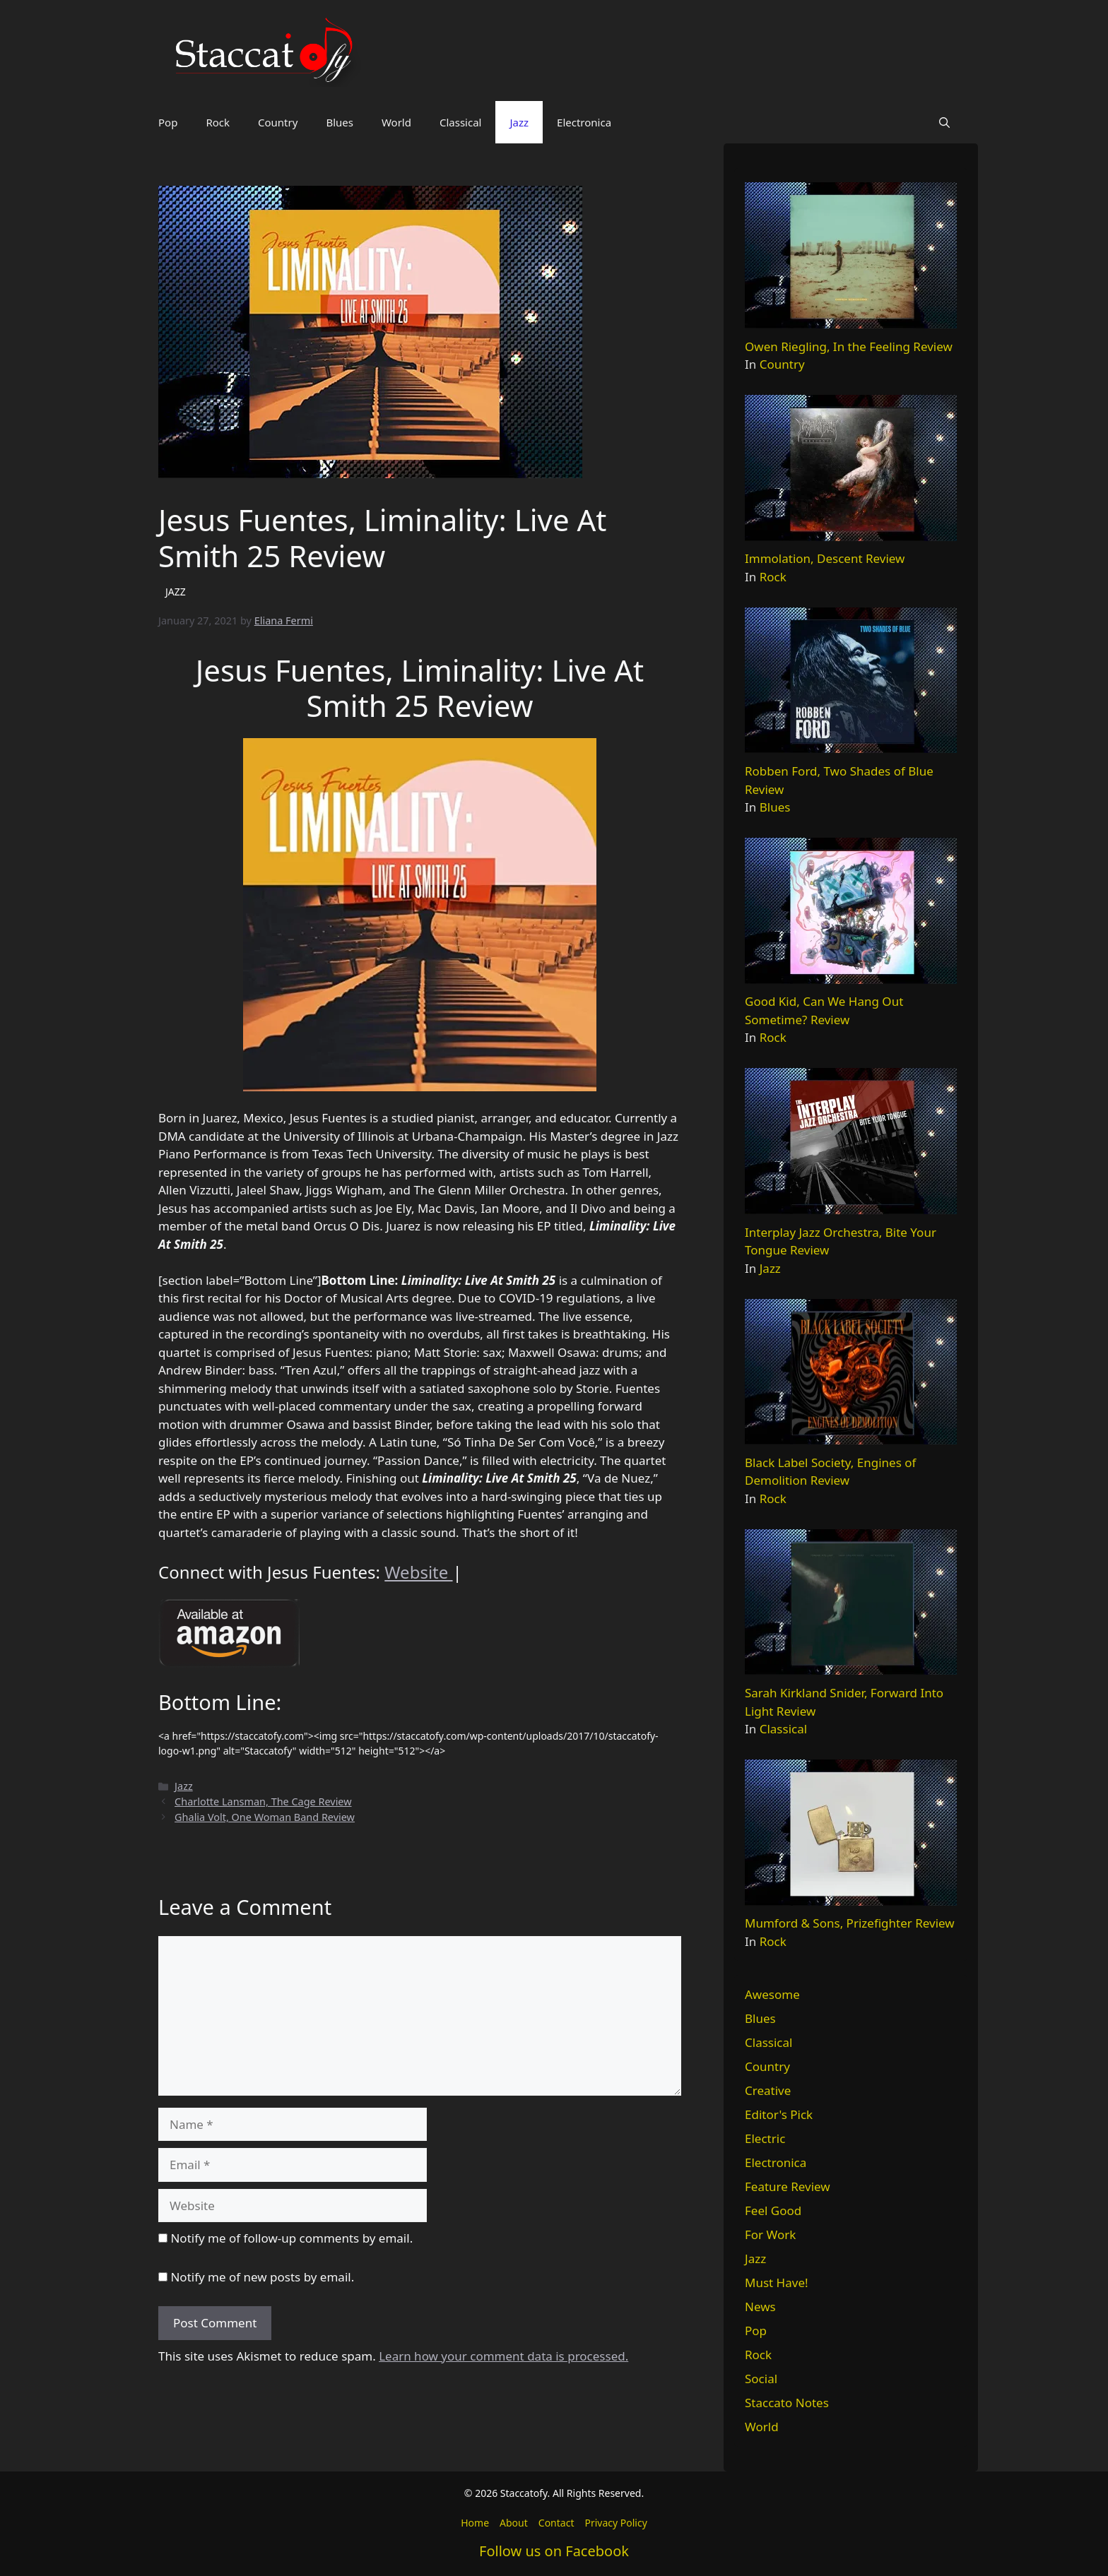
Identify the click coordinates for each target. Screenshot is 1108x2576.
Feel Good (773, 2210)
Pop (167, 122)
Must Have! (776, 2282)
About (514, 2522)
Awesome (772, 1994)
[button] (944, 122)
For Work (770, 2234)
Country (277, 122)
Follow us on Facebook (554, 2550)
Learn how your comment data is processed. (503, 2356)
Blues (339, 122)
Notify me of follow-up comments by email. (291, 2238)
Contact (556, 2522)
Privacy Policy (615, 2522)
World (396, 122)
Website (418, 1572)
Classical (461, 122)
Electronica (584, 122)
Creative (768, 2090)
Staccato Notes (787, 2402)
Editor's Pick (779, 2114)
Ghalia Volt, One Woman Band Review (265, 1817)
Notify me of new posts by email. (262, 2277)
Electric (765, 2138)
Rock (218, 122)
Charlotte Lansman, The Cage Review (263, 1801)
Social (761, 2378)
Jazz (519, 122)
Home (475, 2522)
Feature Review (787, 2186)
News (760, 2306)
